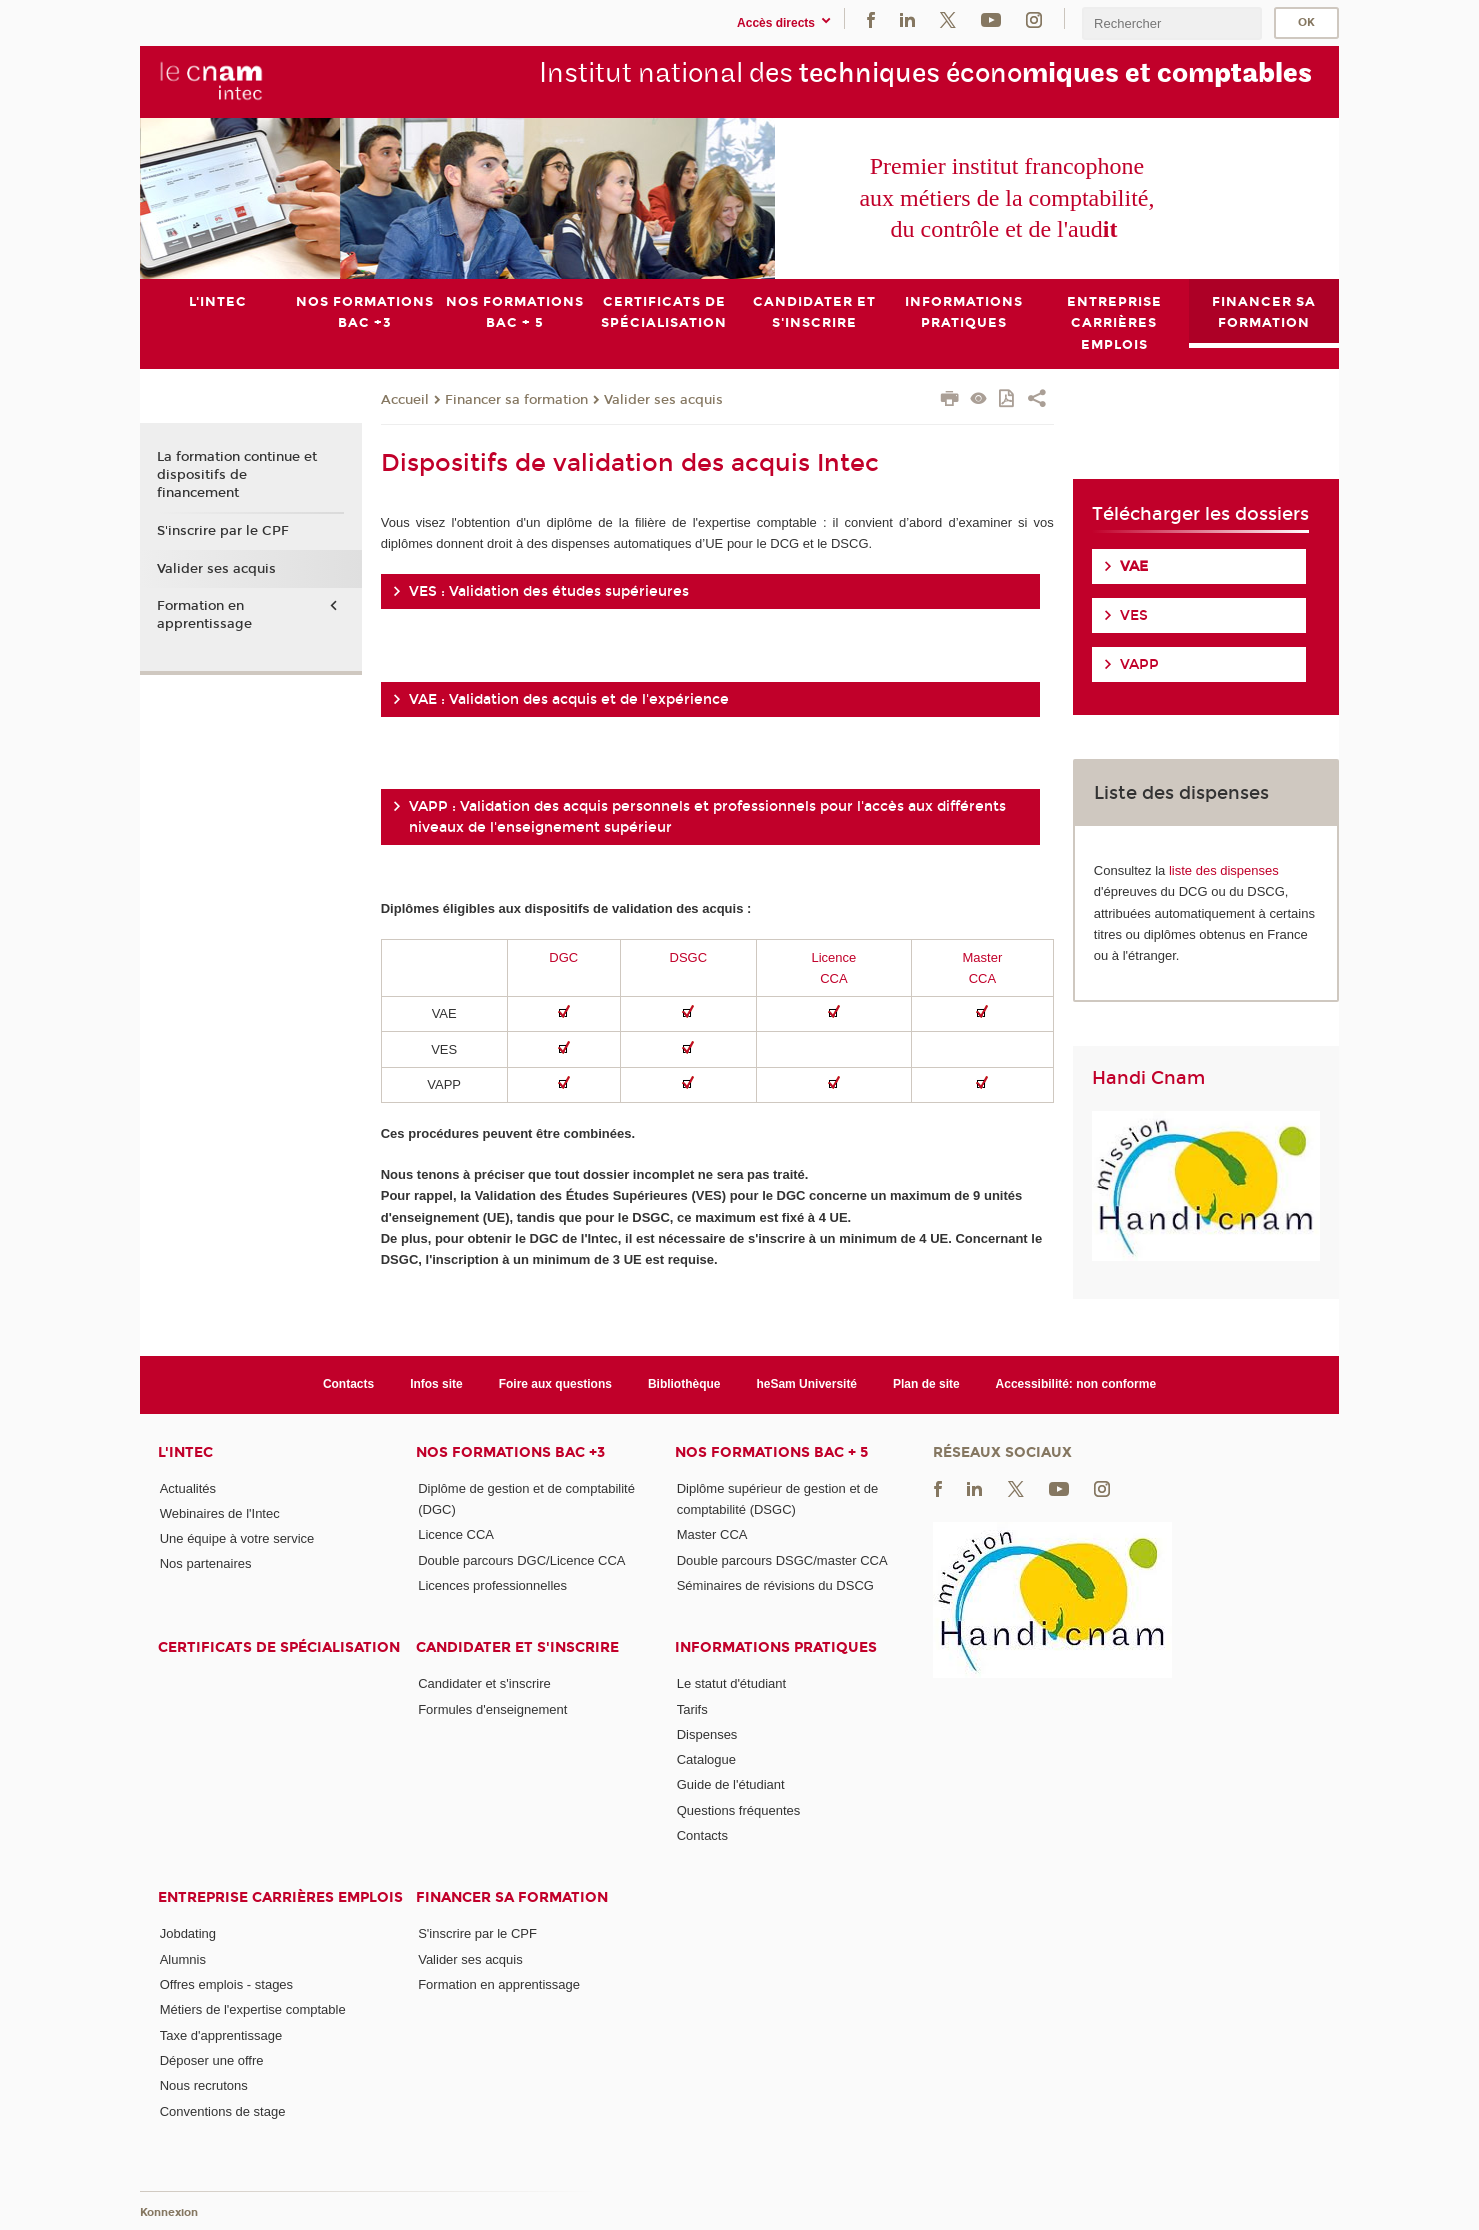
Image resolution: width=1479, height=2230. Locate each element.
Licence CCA (456, 1534)
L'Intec (185, 1451)
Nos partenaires (206, 1563)
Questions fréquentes (739, 1809)
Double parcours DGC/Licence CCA (521, 1559)
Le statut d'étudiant (731, 1683)
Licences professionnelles (492, 1585)
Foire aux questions (555, 1384)
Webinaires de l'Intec (220, 1512)
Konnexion (169, 2212)
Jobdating (188, 1933)
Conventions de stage (223, 2110)
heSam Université (806, 1384)
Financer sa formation (516, 399)
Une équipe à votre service (237, 1538)
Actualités (188, 1487)
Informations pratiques (776, 1647)
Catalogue (706, 1759)
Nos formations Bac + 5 (771, 1451)
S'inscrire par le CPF (223, 531)
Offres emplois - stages (226, 1984)
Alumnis (183, 1958)
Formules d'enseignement (492, 1708)
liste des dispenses (1224, 869)
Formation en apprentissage (204, 615)
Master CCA (712, 1534)
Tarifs (692, 1708)
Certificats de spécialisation (279, 1647)
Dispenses (707, 1734)
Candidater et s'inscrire (517, 1647)
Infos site (436, 1384)
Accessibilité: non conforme (1076, 1384)
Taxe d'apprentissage (221, 2034)
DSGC (689, 956)
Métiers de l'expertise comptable (253, 2009)
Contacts (348, 1384)
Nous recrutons (204, 2085)
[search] (1172, 23)
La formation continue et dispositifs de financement (237, 475)
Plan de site (926, 1384)
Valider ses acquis (663, 399)
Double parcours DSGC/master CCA (782, 1559)
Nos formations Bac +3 (510, 1451)
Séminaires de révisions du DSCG (775, 1585)
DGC (563, 956)
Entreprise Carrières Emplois (280, 1897)
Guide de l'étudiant (731, 1784)
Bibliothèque (684, 1384)
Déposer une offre (212, 2060)
